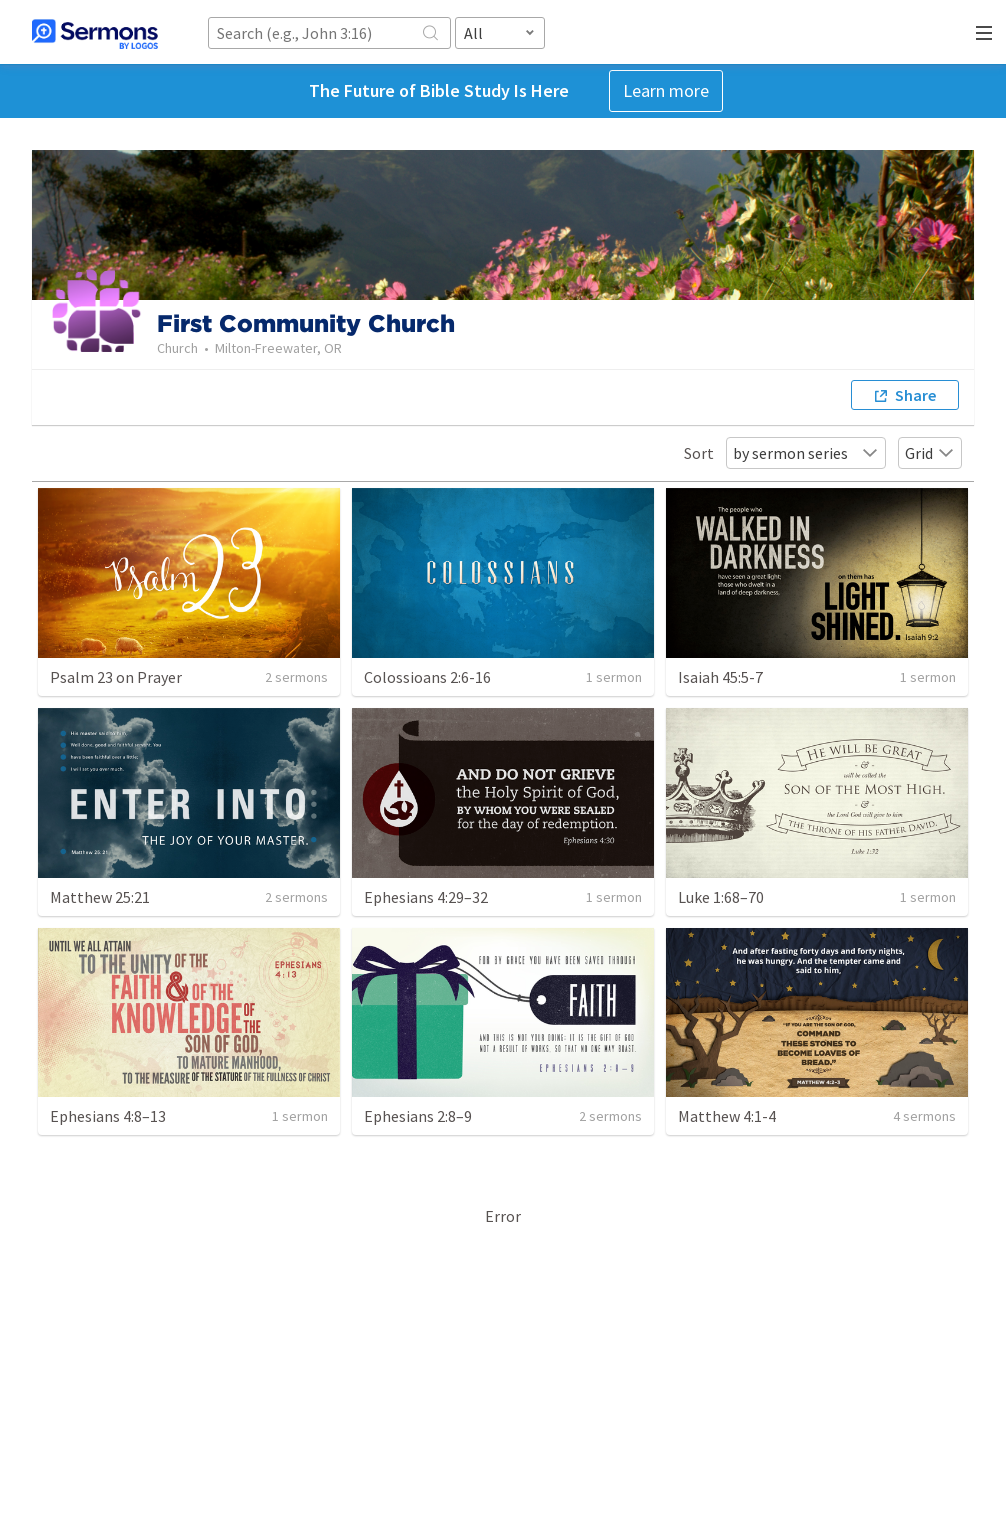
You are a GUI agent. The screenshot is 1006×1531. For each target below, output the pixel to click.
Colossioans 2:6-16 (427, 677)
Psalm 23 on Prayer (116, 677)
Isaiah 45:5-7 (720, 677)
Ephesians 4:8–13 (108, 1116)
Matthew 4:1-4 (727, 1116)
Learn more (666, 90)
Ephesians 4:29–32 (426, 897)
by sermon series (806, 453)
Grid (930, 453)
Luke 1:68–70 (721, 897)
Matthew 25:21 (100, 897)
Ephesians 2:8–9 (418, 1116)
